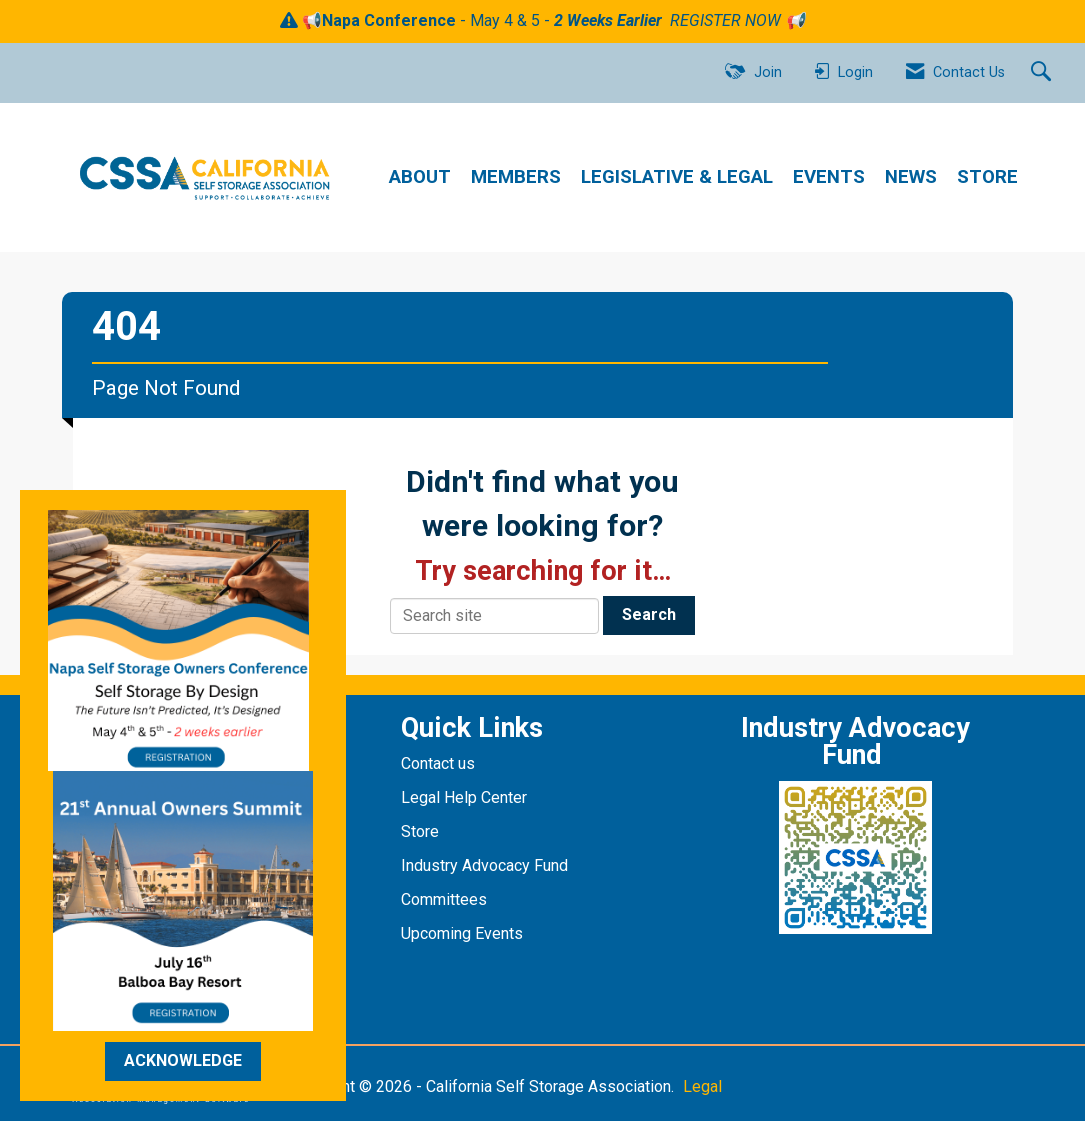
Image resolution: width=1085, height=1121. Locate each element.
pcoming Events (469, 933)
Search (649, 614)
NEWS (911, 177)
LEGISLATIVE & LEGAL (677, 177)
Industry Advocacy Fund (484, 865)
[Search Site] (1043, 73)
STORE (987, 177)
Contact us (440, 763)
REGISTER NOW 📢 (737, 20)
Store (422, 831)
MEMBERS (516, 177)
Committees (444, 899)
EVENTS (829, 177)
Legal (702, 1086)
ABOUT (420, 177)
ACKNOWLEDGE (183, 1060)
